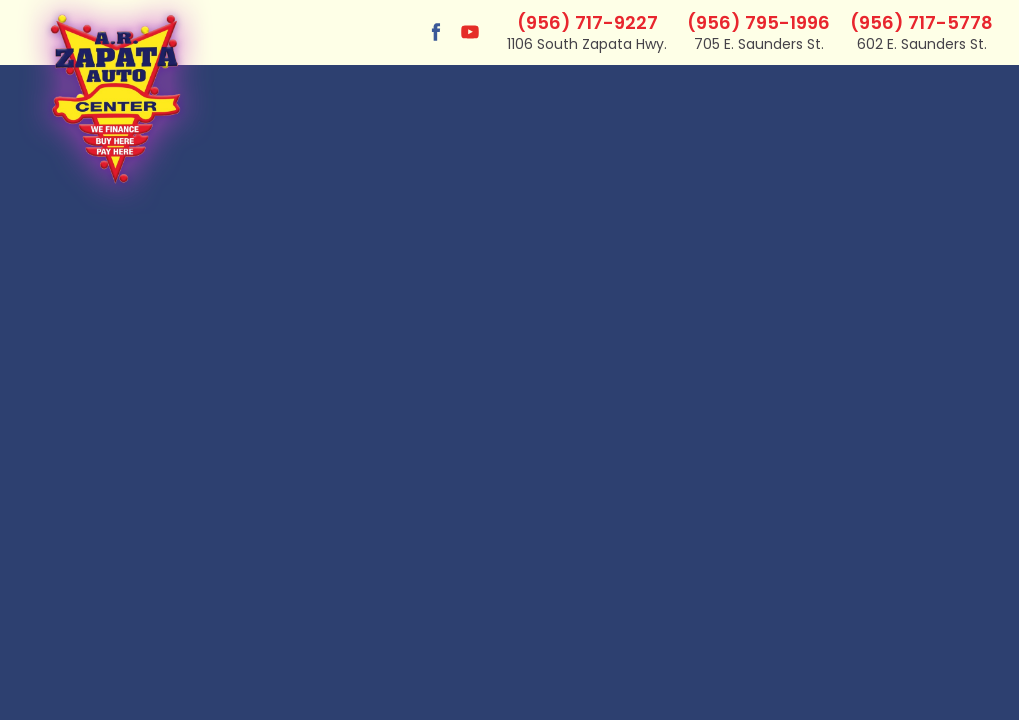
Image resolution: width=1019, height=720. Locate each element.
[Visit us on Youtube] (470, 32)
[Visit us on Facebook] (436, 32)
